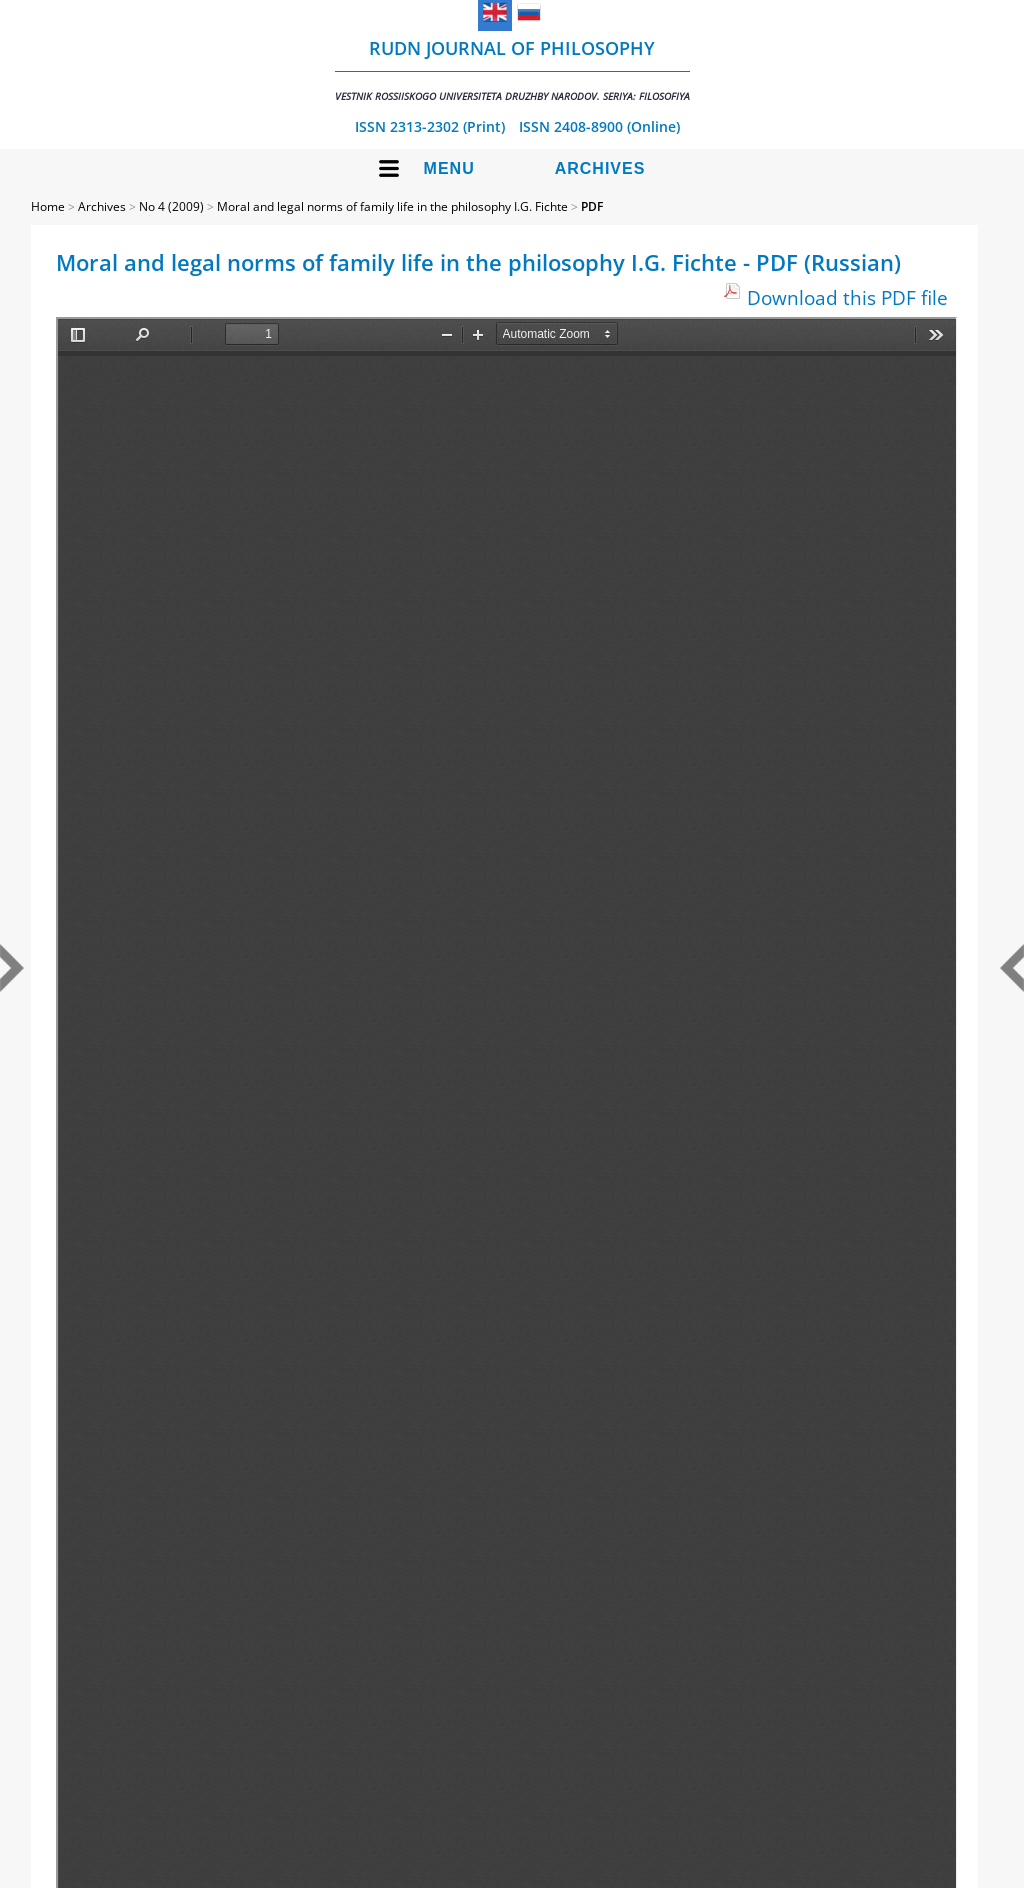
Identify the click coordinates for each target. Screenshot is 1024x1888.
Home (48, 206)
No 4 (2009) (171, 206)
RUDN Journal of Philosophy (512, 69)
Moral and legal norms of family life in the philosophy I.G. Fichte (392, 206)
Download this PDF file (847, 297)
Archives (600, 168)
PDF (592, 206)
